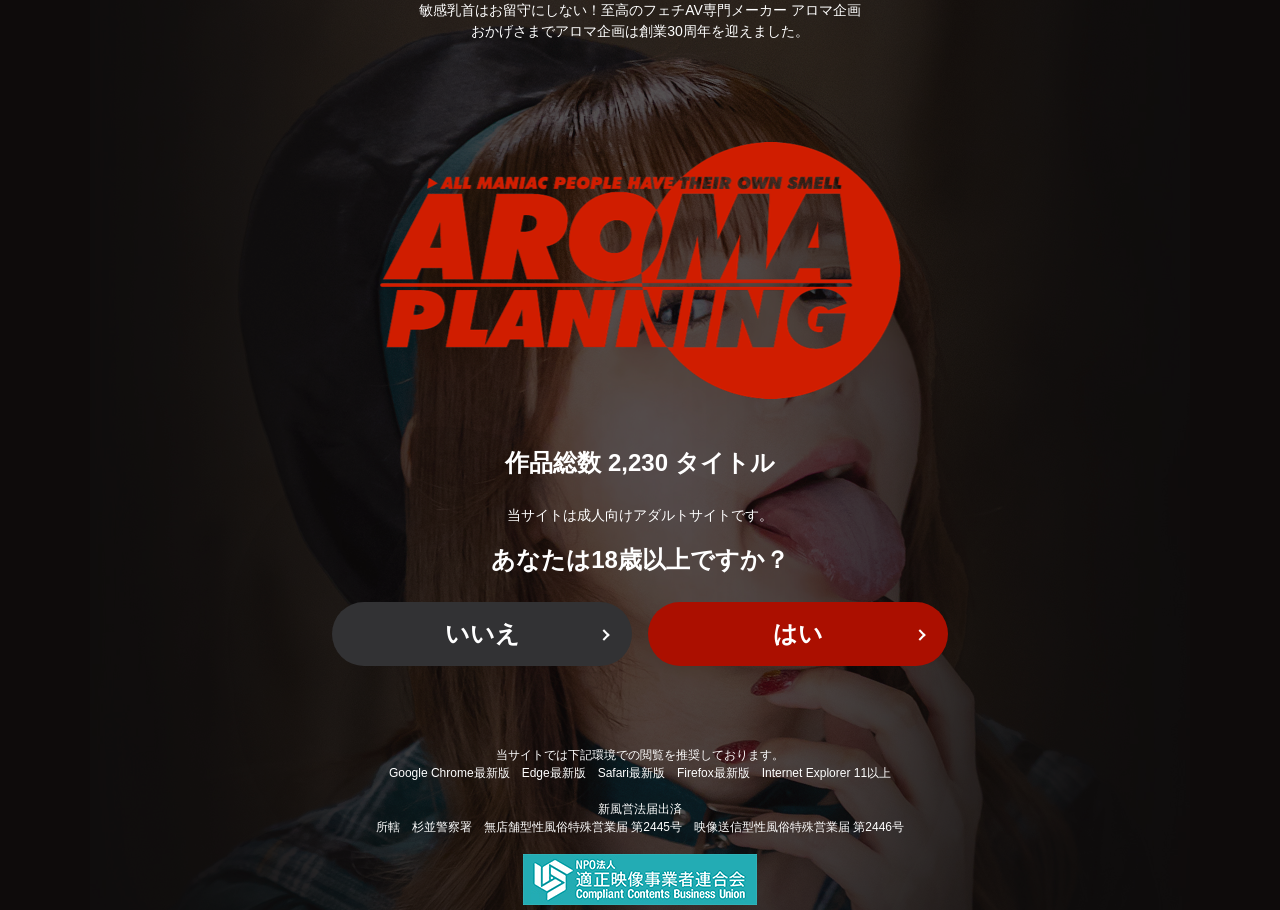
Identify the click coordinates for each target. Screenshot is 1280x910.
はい (798, 633)
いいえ (482, 633)
